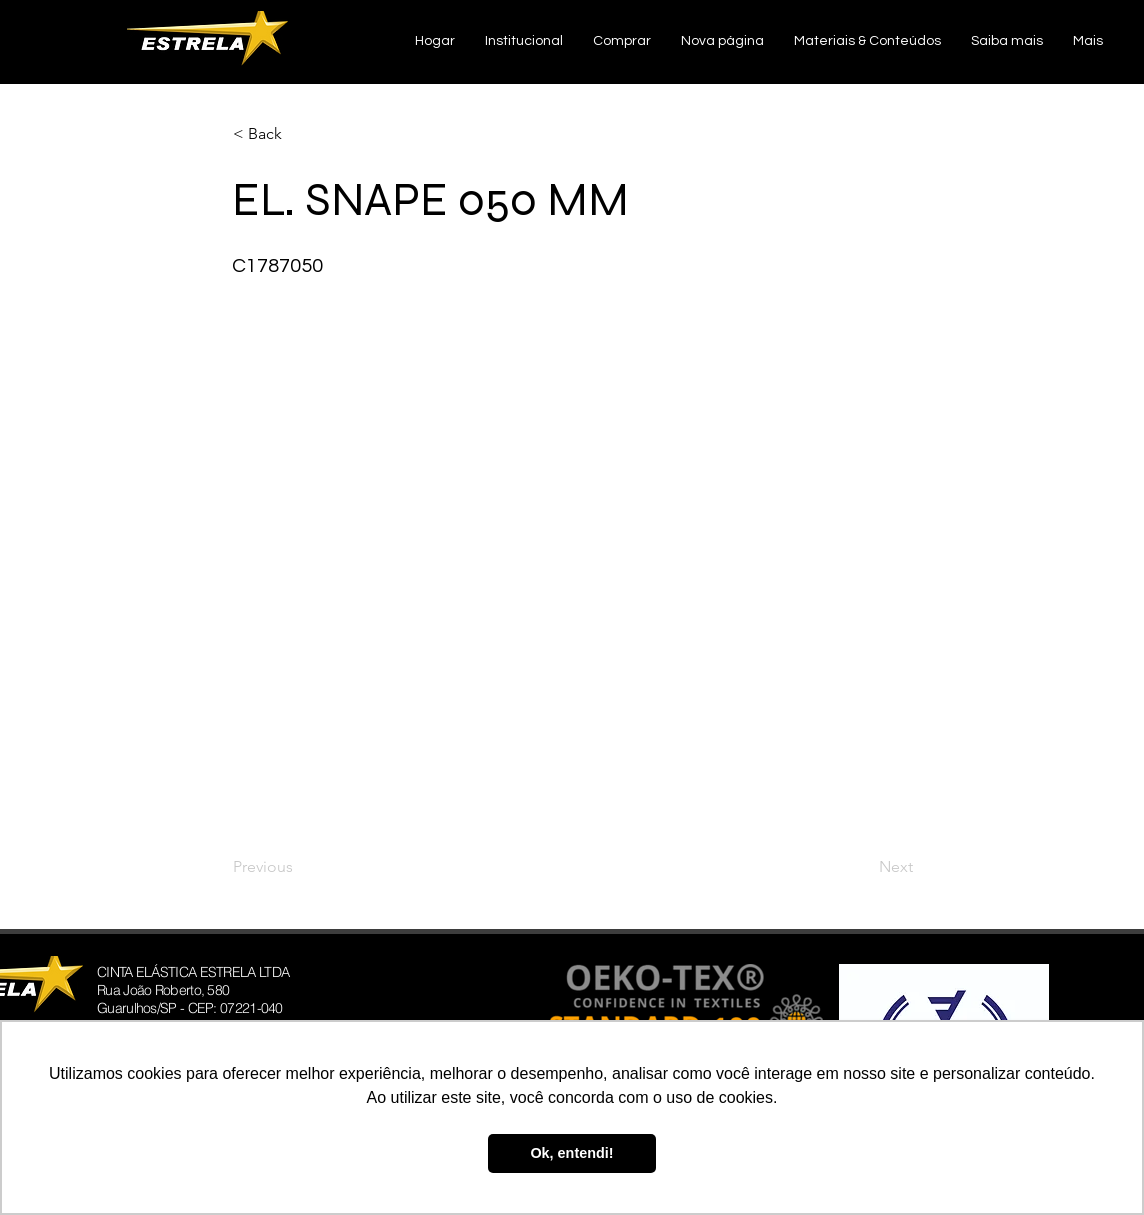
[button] (524, 41)
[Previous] (299, 867)
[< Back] (299, 134)
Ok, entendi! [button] (571, 1153)
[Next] (863, 867)
